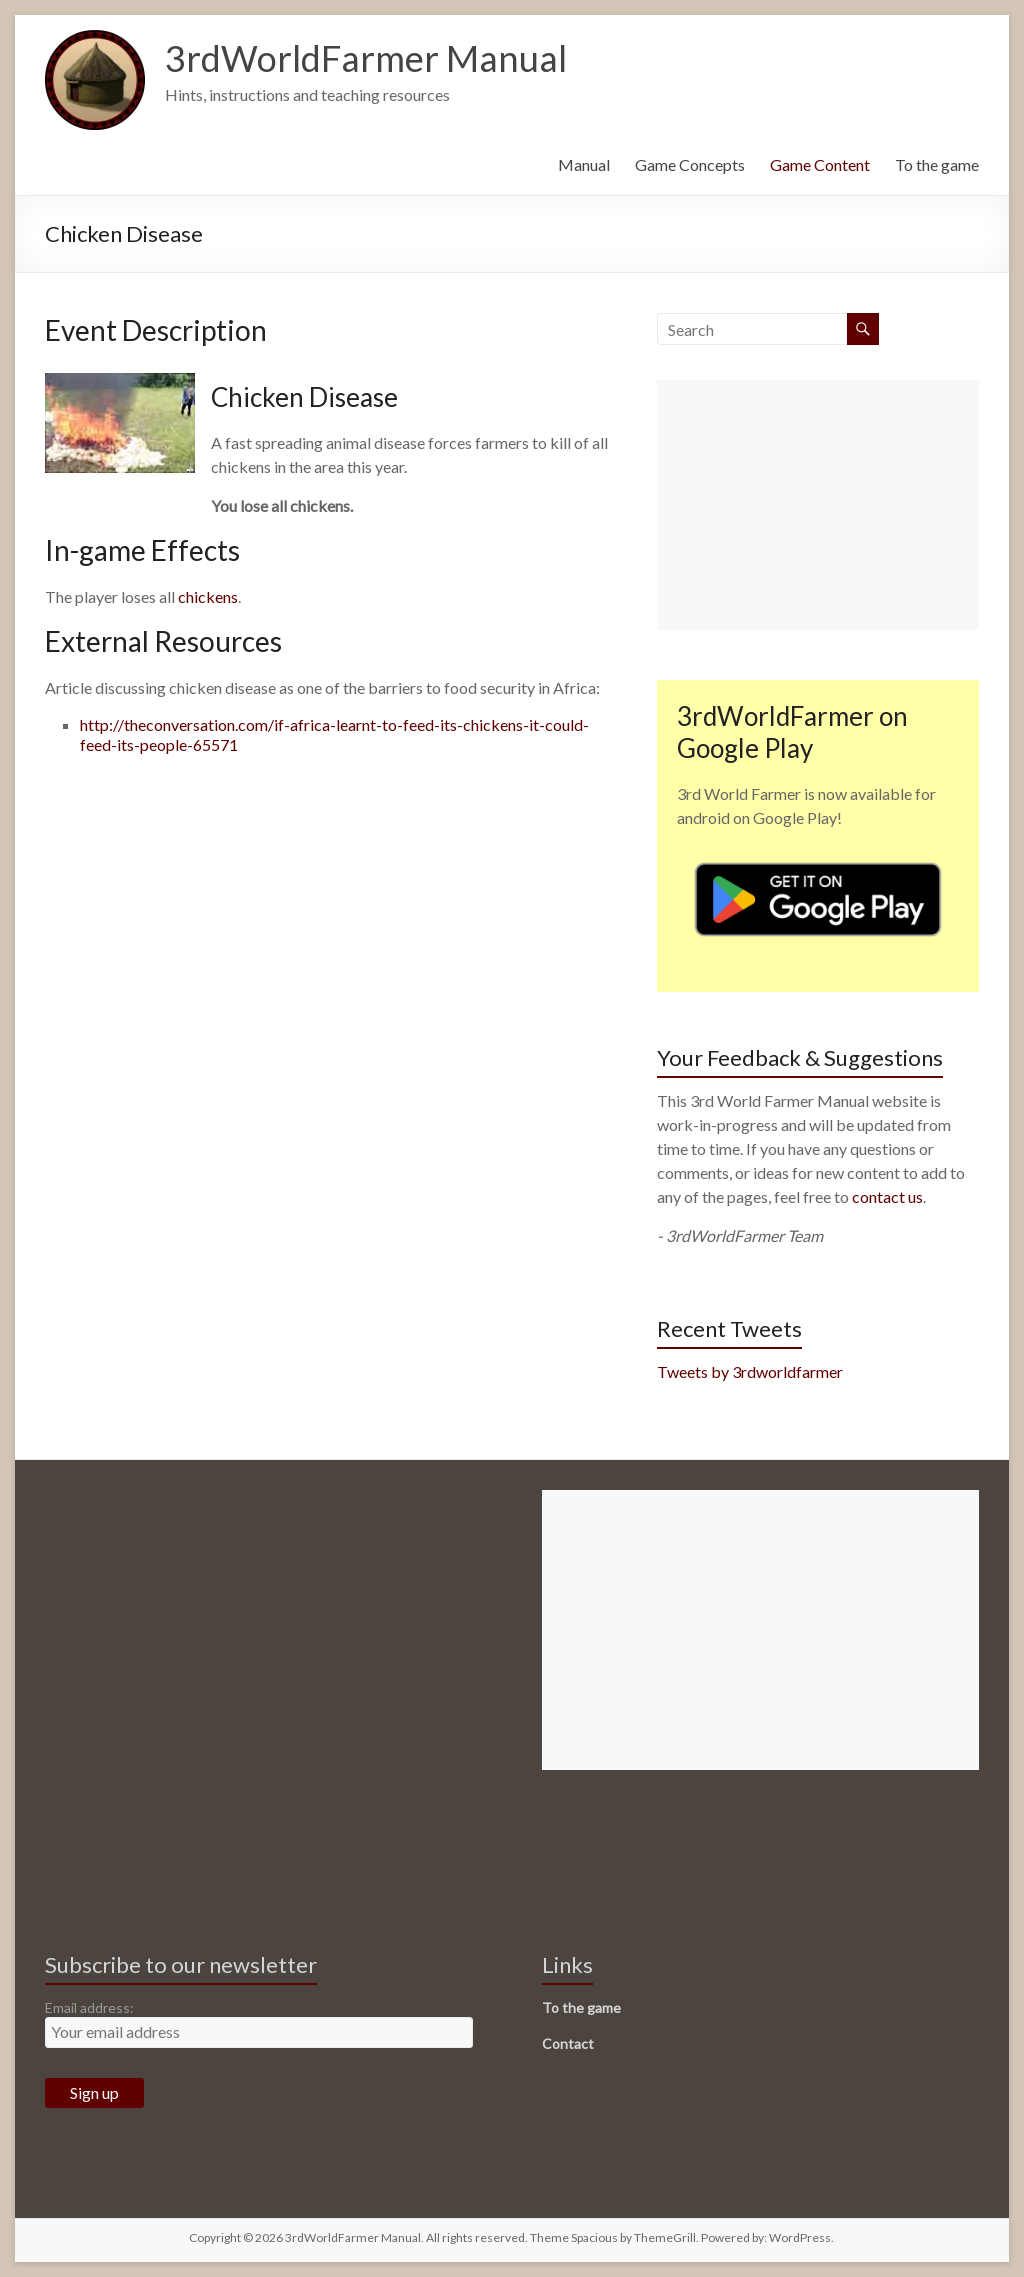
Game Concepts (690, 164)
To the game (937, 164)
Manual (584, 164)
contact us (887, 1196)
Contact (568, 2043)
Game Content (820, 164)
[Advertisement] (818, 505)
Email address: (89, 2007)
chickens (208, 596)
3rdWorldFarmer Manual (366, 58)
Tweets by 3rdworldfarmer (750, 1371)
